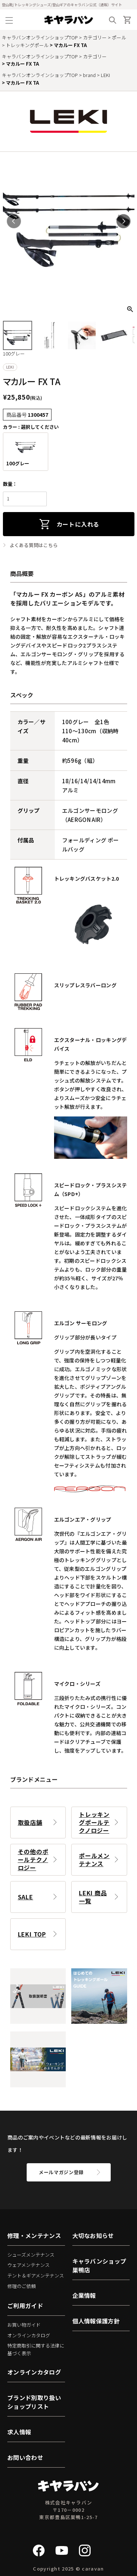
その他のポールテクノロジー (33, 1859)
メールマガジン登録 (61, 2172)
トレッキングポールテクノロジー (94, 1822)
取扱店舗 (30, 1822)
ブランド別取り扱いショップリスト (34, 2402)
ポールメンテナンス (94, 1859)
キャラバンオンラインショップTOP (40, 37)
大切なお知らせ (93, 2235)
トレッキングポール (27, 45)
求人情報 (19, 2431)
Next (123, 221)
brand (89, 75)
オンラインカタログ (28, 2335)
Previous (14, 221)
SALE (25, 1896)
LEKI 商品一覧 (93, 1896)
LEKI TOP (32, 1934)
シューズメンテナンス (30, 2254)
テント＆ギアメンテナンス (35, 2275)
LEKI (105, 75)
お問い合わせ (25, 2457)
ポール (119, 37)
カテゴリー (95, 37)
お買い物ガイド (24, 2324)
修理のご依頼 (21, 2286)
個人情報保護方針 (96, 2321)
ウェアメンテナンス (28, 2264)
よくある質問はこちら (33, 545)
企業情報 (84, 2295)
